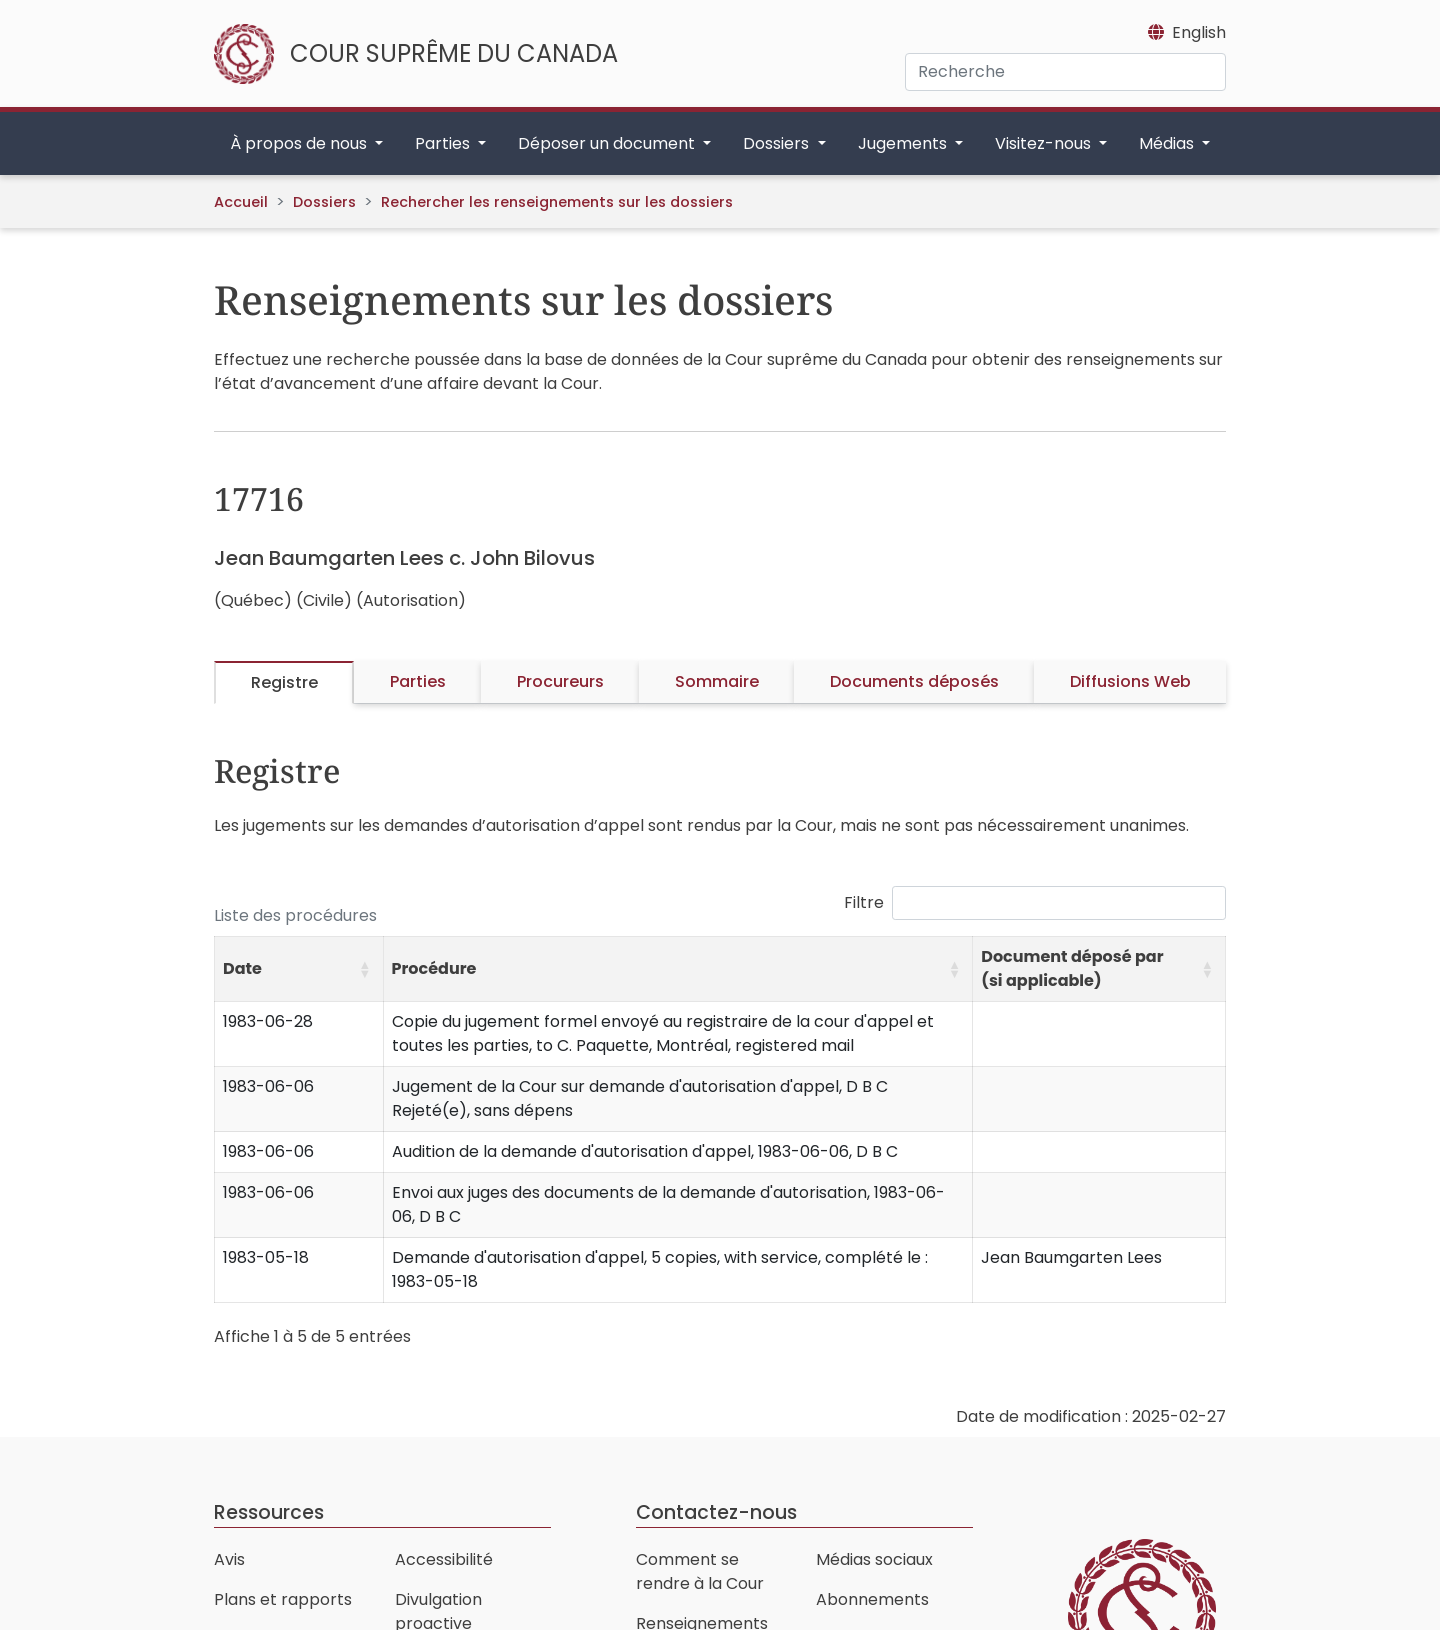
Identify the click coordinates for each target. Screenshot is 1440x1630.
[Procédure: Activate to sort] (678, 969)
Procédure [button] (434, 968)
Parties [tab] (418, 681)
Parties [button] (444, 143)
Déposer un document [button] (608, 143)
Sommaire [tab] (717, 681)
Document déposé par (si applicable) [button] (1072, 968)
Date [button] (242, 968)
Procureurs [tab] (560, 681)
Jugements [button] (904, 143)
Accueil (241, 202)
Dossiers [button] (778, 143)
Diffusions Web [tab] (1130, 681)
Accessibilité (444, 1559)
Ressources (269, 1512)
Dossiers (324, 202)
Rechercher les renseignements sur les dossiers (557, 202)
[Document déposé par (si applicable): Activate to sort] (1099, 969)
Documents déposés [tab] (914, 681)
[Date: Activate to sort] (299, 969)
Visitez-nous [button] (1045, 143)
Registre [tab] (284, 682)
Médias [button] (1168, 143)
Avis (229, 1559)
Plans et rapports (283, 1599)
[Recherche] (1065, 72)
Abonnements (872, 1599)
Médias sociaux (874, 1559)
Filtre (864, 902)
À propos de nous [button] (300, 143)
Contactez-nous (716, 1512)
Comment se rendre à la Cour (700, 1571)
